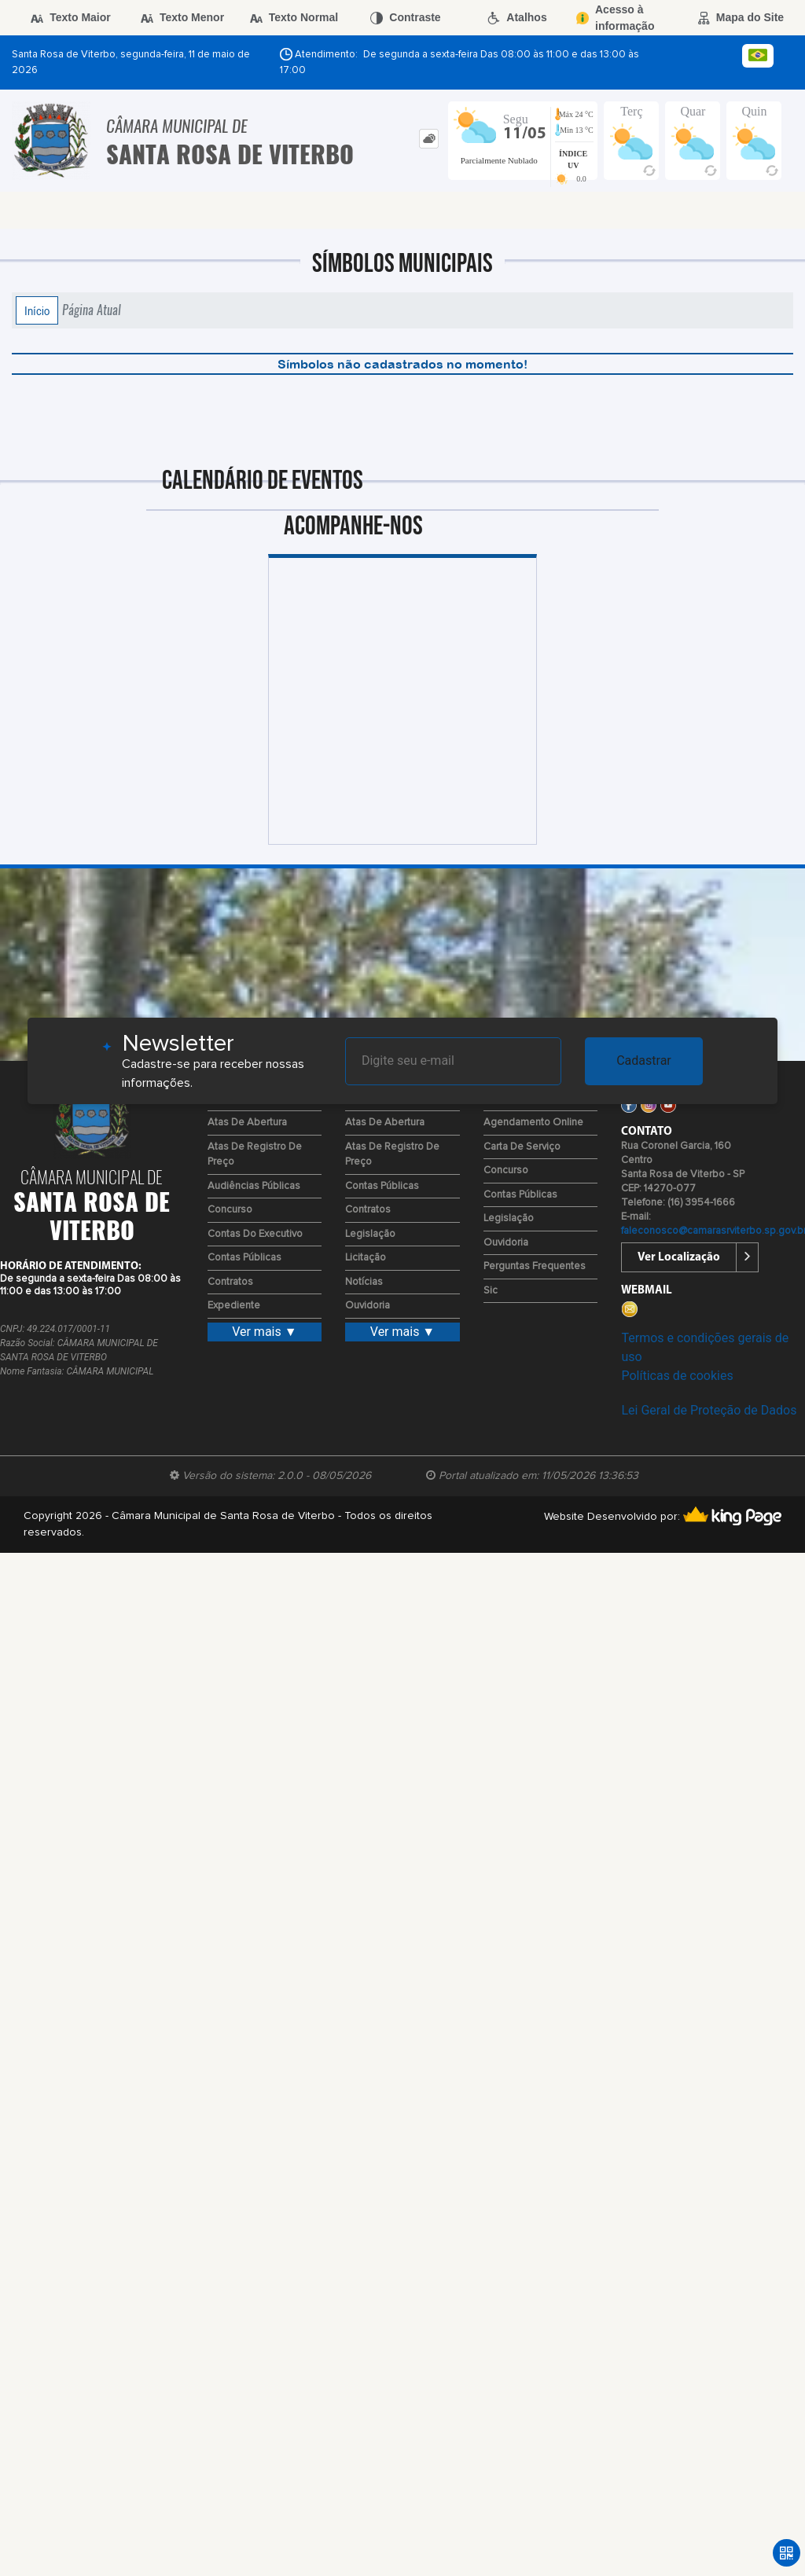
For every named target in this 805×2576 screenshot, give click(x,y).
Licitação (365, 1258)
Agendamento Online (533, 1122)
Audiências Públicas (254, 1186)
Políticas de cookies (677, 1375)
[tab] (429, 139)
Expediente (234, 1306)
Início (37, 310)
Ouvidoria (367, 1306)
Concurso (230, 1210)
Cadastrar (643, 1060)
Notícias (364, 1282)
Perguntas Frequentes (534, 1266)
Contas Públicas (244, 1258)
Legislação (370, 1234)
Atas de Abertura (247, 1122)
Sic (490, 1291)
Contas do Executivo (255, 1234)
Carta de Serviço (522, 1147)
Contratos (230, 1282)
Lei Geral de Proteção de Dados (708, 1410)
